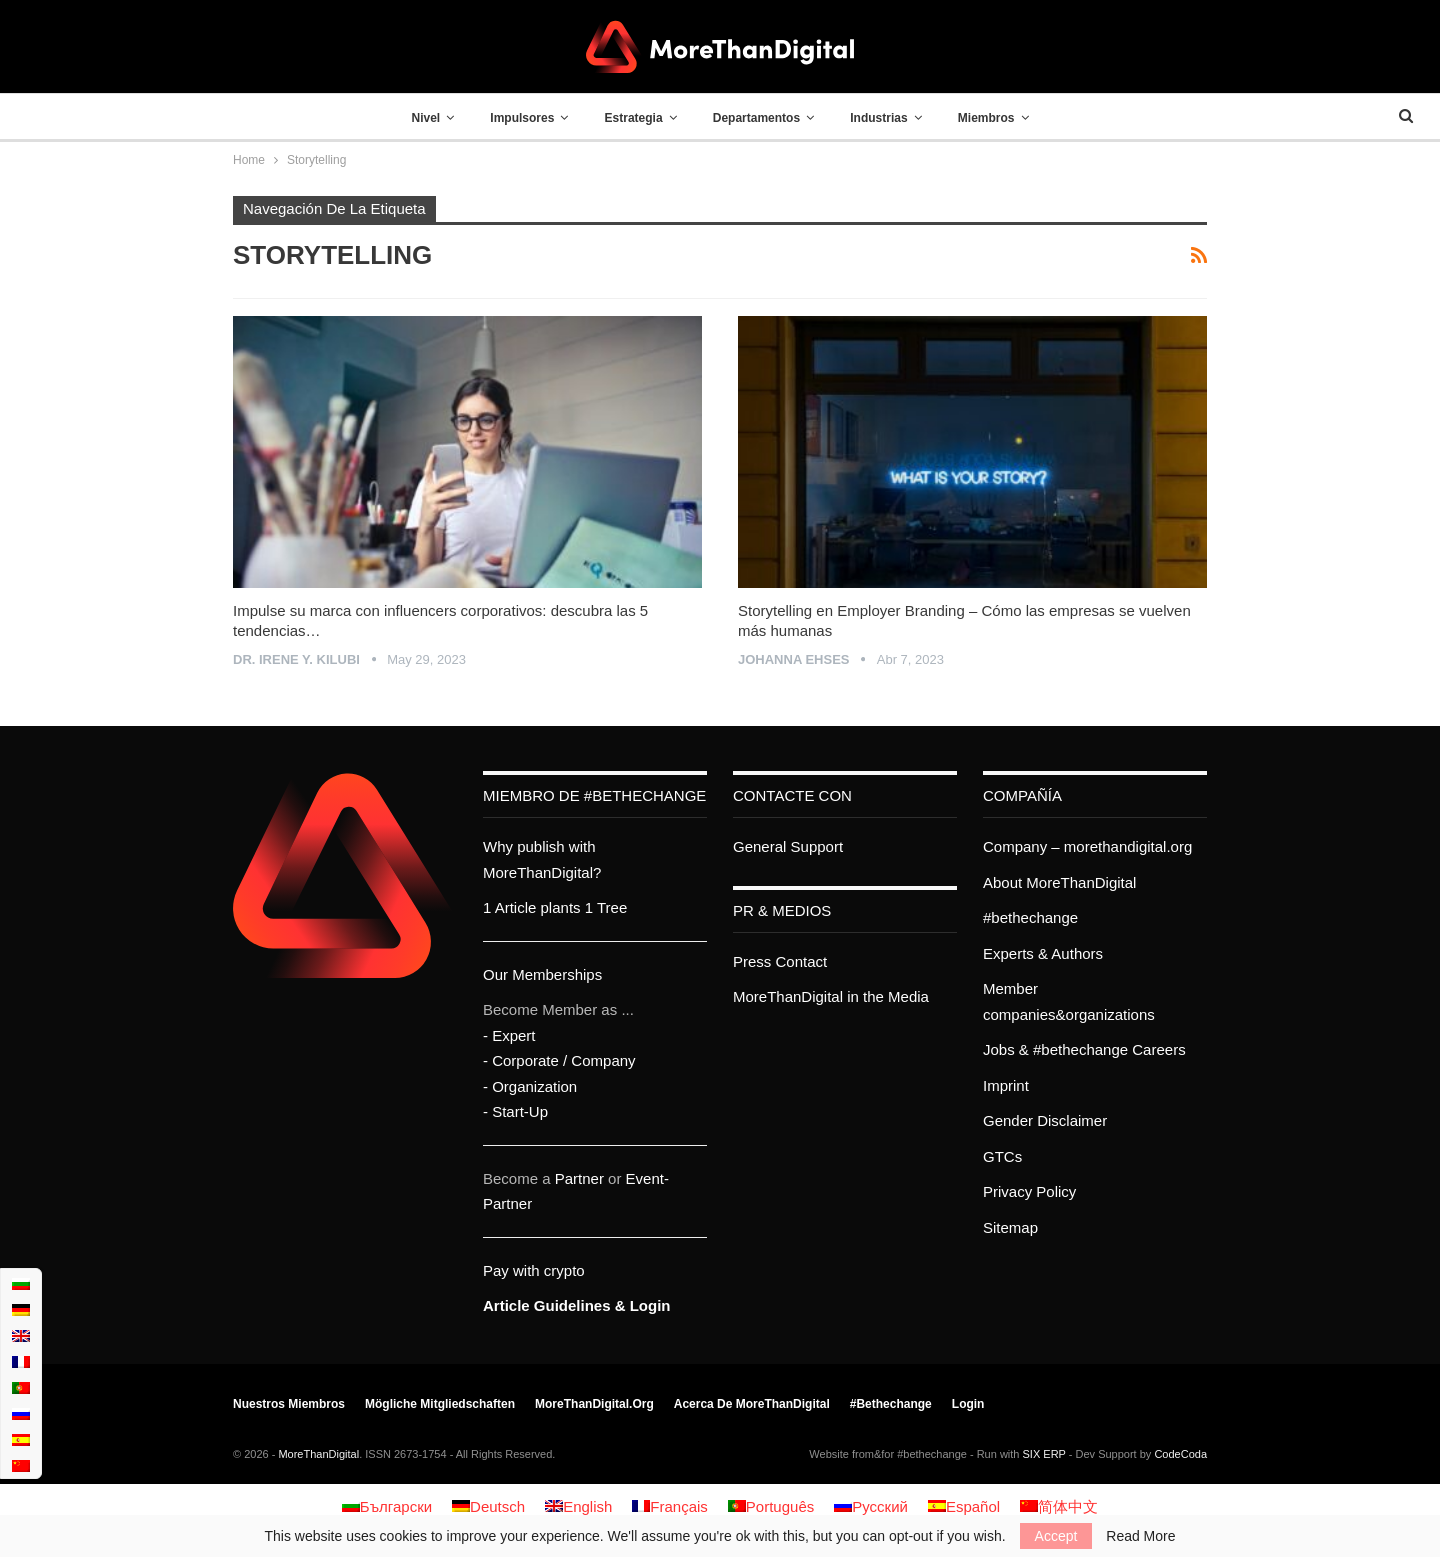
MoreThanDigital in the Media (831, 996)
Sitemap (1010, 1227)
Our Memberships (542, 974)
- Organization (530, 1086)
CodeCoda (1180, 1454)
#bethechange (1030, 917)
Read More (1140, 1536)
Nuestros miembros (289, 1404)
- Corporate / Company (559, 1060)
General (759, 846)
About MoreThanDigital (1059, 882)
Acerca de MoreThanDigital (752, 1404)
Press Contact (780, 961)
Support (817, 846)
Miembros (986, 118)
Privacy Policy (1029, 1191)
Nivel (425, 118)
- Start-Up (515, 1111)
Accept (1056, 1536)
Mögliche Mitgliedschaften (440, 1404)
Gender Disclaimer (1045, 1120)
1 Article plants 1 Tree (555, 907)
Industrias (878, 118)
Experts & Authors (1043, 953)
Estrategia (634, 118)
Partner (579, 1178)
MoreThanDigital (318, 1454)
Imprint (1006, 1085)
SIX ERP (1044, 1454)
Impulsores (522, 118)
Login (968, 1404)
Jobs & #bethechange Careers (1084, 1049)
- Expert (509, 1035)
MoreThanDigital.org (594, 1404)
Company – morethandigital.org (1087, 846)
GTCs (1002, 1156)
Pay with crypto (534, 1270)
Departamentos (756, 118)
